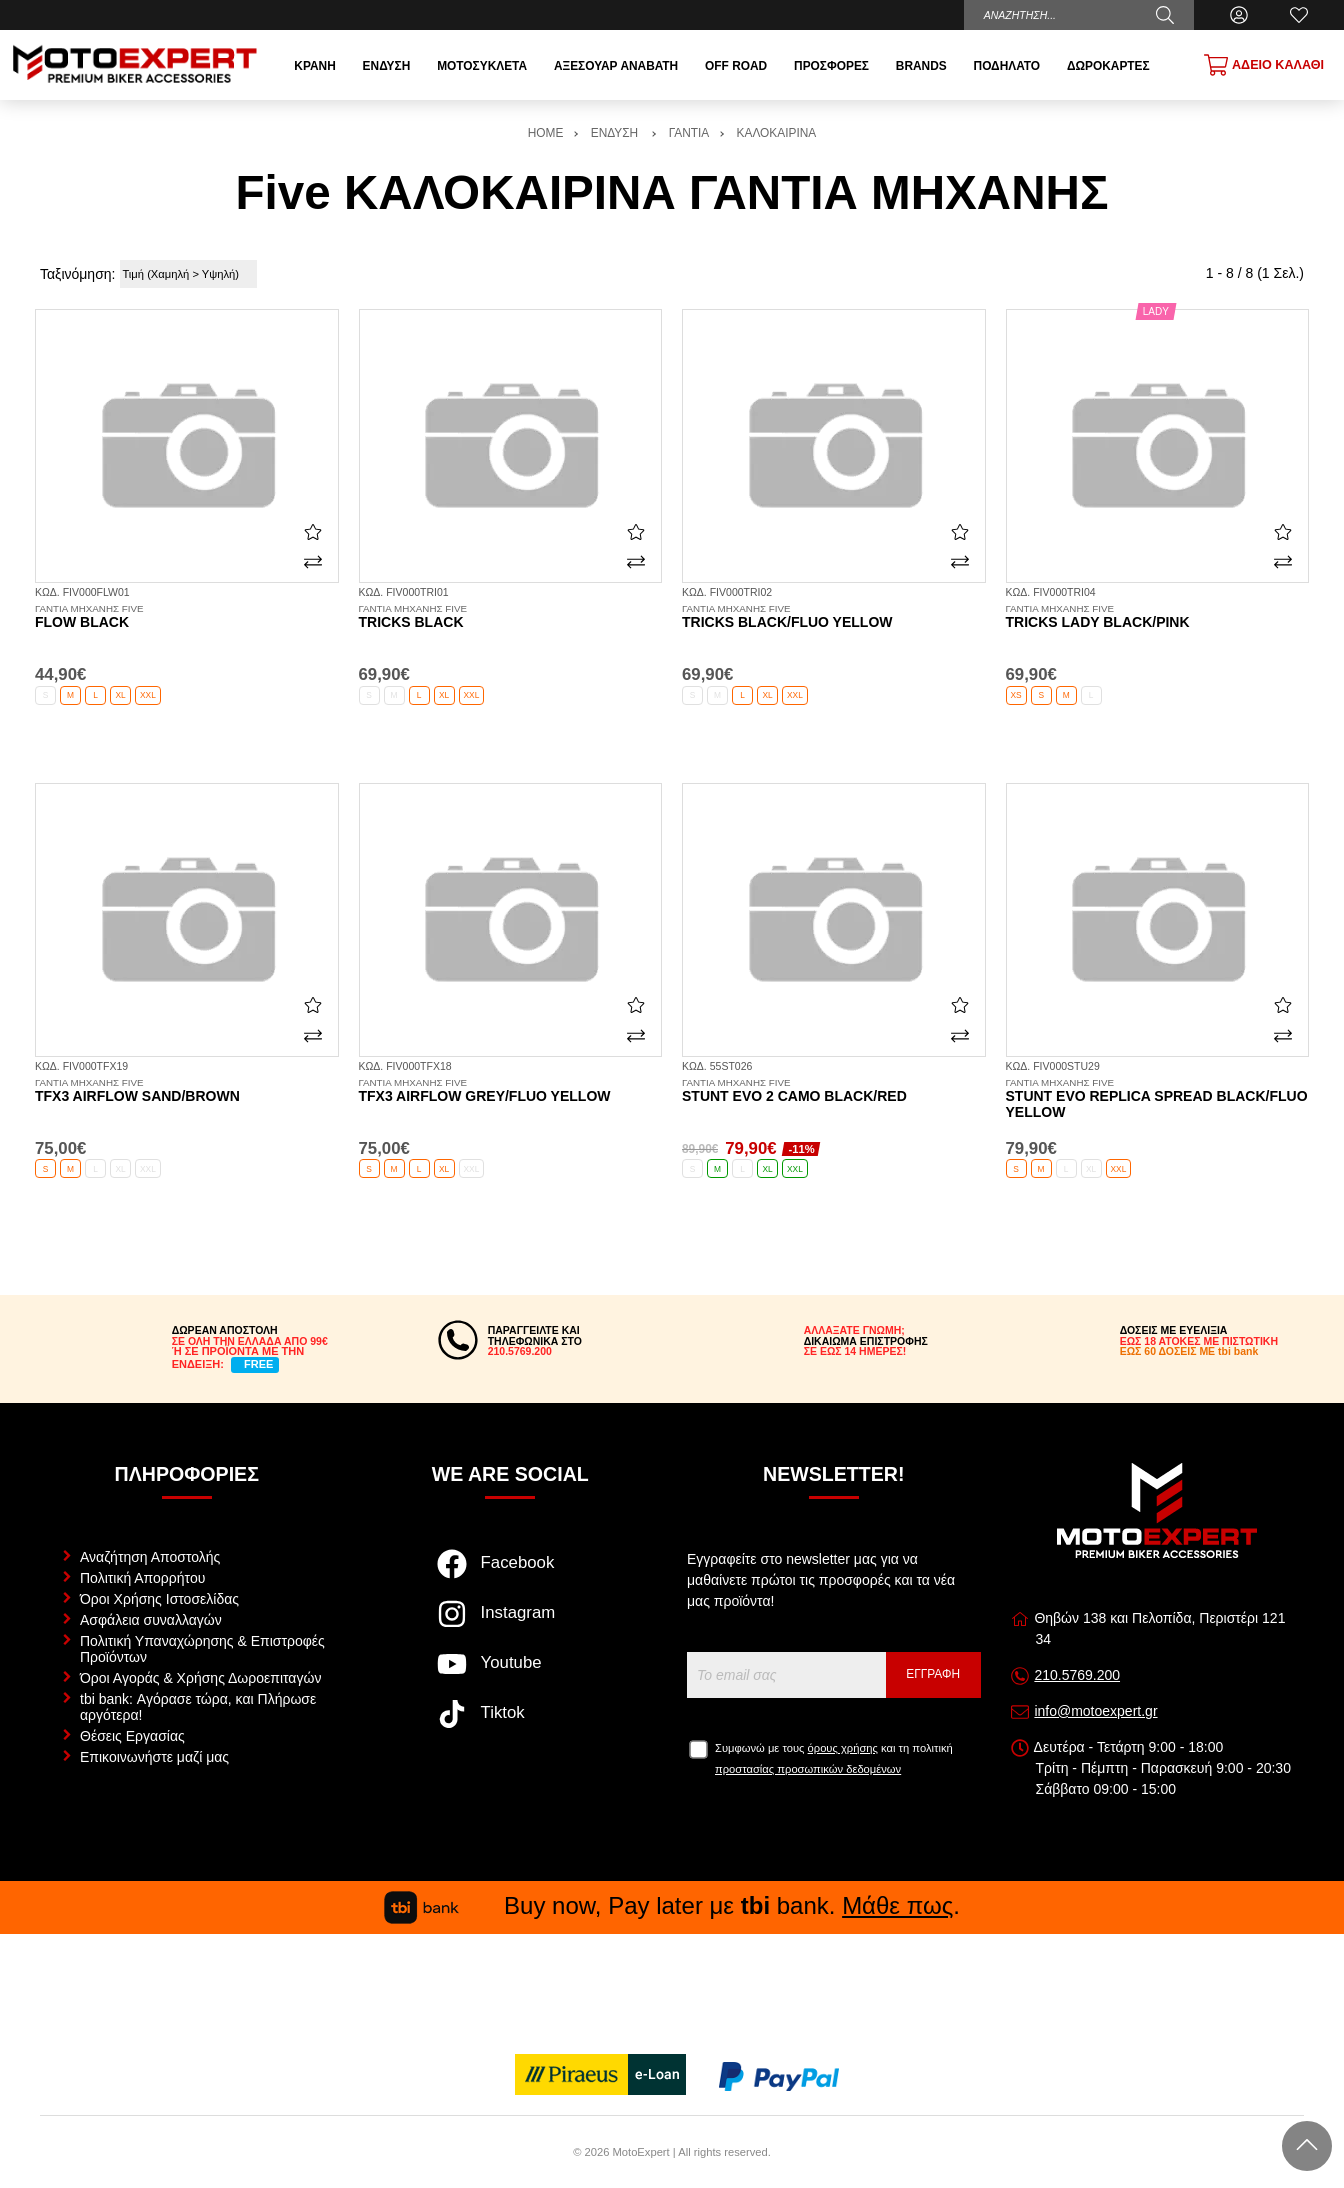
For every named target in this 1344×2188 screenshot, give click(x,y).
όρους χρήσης (843, 1748)
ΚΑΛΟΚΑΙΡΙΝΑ (777, 133)
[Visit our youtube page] (510, 1674)
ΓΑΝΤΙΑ (689, 133)
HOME (546, 133)
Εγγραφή (933, 1674)
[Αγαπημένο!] (313, 532)
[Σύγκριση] (313, 562)
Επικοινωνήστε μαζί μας (154, 1757)
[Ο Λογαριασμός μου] (1239, 15)
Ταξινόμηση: (77, 274)
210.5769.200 (1077, 1675)
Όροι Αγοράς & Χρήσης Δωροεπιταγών (200, 1678)
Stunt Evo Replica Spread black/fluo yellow (1158, 1099)
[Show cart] (1264, 65)
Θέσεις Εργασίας (132, 1736)
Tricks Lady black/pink (1158, 617)
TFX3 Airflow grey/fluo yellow (511, 1091)
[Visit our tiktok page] (510, 1724)
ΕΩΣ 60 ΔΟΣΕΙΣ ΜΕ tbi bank (1189, 1351)
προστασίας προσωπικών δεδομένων (808, 1769)
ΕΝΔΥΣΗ (616, 133)
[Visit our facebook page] (510, 1574)
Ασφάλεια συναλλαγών (151, 1620)
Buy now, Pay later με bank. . (672, 1905)
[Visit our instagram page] (510, 1624)
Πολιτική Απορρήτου (142, 1578)
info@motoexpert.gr (1095, 1711)
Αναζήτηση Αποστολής (150, 1557)
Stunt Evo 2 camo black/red (834, 1091)
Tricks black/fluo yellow (834, 617)
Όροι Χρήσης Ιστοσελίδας (159, 1599)
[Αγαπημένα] (1299, 15)
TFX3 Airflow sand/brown (187, 1091)
